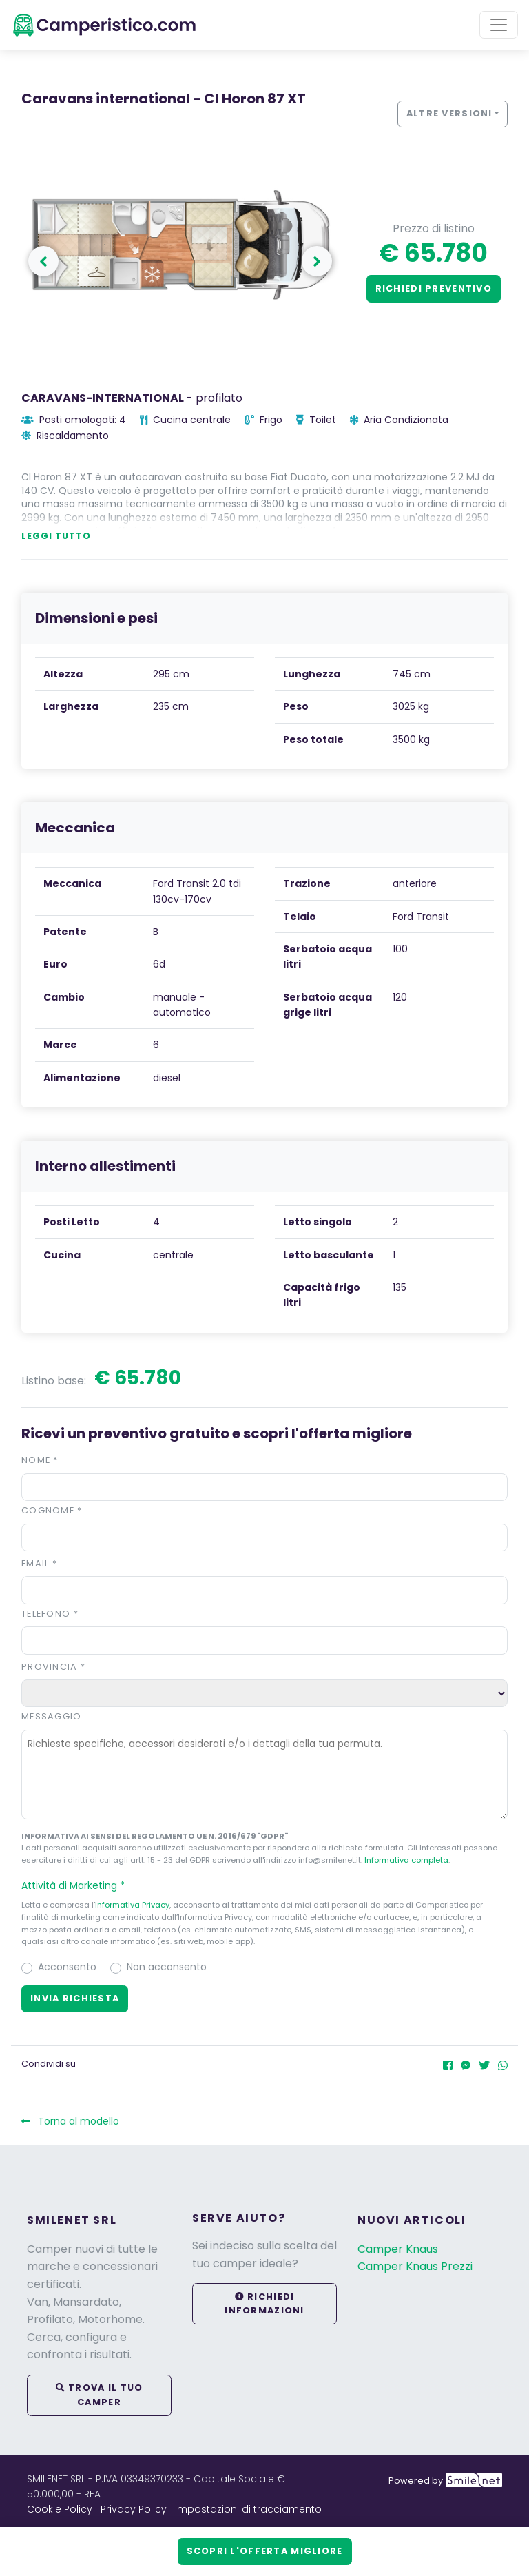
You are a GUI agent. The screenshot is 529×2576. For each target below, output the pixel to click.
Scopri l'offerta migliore (265, 2551)
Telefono (50, 1613)
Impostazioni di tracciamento (248, 2509)
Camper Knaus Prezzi (415, 2266)
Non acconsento (167, 1967)
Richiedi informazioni (264, 2303)
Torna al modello (70, 2121)
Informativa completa (406, 1859)
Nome (40, 1460)
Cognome (52, 1510)
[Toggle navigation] (498, 25)
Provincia (53, 1667)
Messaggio (51, 1716)
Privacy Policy (134, 2509)
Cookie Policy (59, 2509)
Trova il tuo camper (99, 2394)
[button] (264, 1885)
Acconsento (67, 1967)
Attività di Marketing (79, 1885)
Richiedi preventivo (433, 288)
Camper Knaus (397, 2249)
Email (39, 1563)
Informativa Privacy (132, 1904)
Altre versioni (449, 113)
